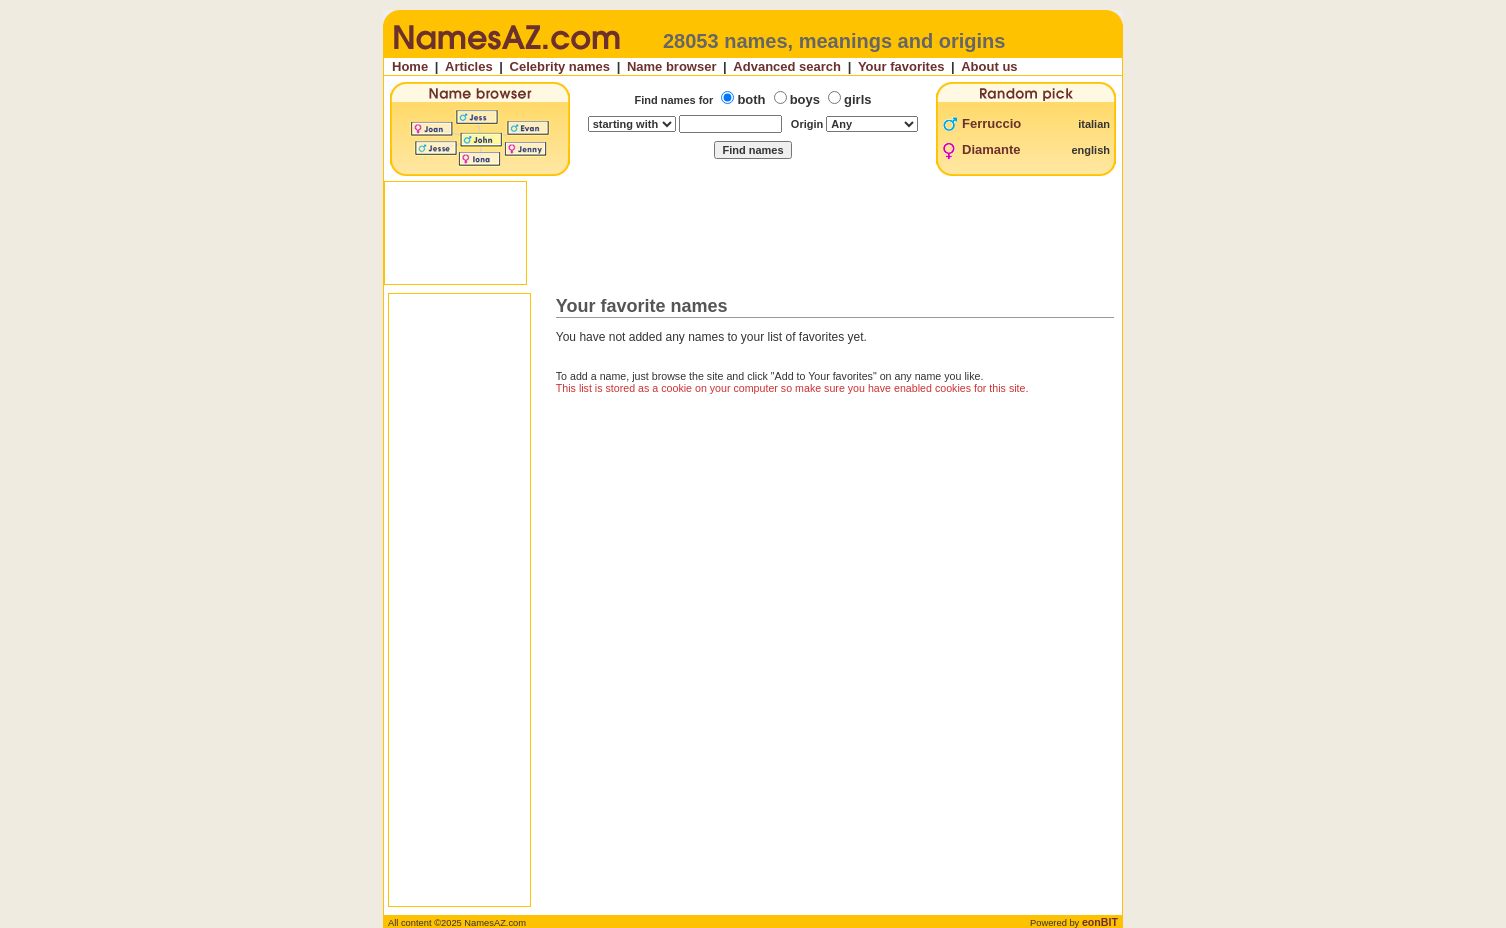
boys (805, 99)
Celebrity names (560, 66)
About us (989, 66)
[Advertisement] (755, 233)
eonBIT (1100, 922)
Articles (469, 66)
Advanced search (787, 66)
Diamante (991, 149)
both (751, 99)
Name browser (672, 66)
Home (410, 66)
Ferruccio (991, 123)
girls (857, 99)
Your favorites (901, 66)
